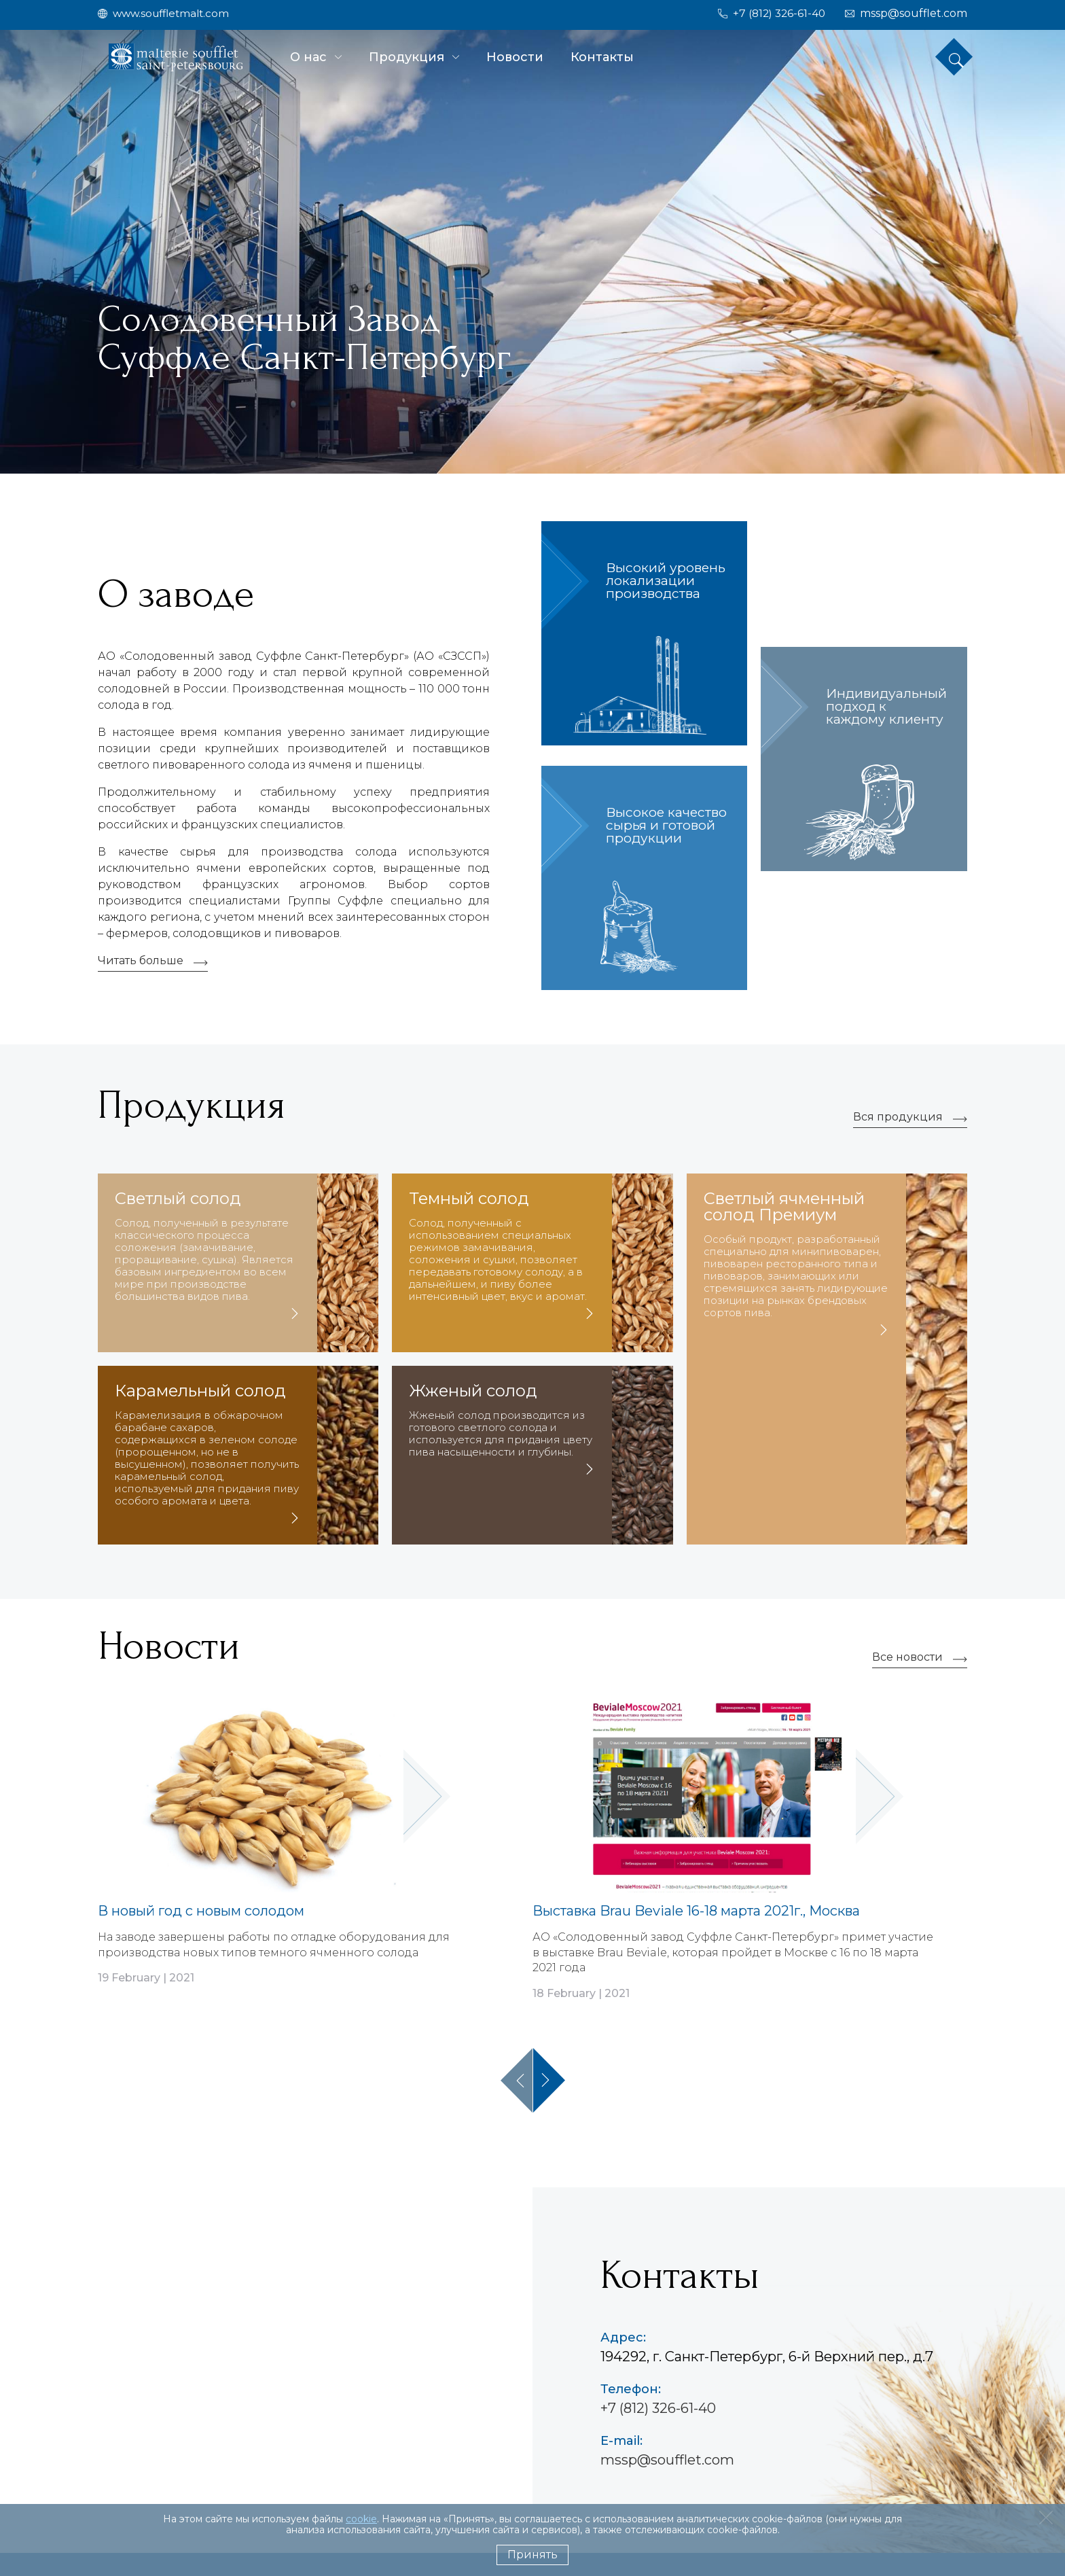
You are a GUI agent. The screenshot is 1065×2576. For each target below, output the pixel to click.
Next (549, 2083)
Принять (532, 2554)
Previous (516, 2083)
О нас (308, 57)
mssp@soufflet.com (667, 2462)
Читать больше (140, 965)
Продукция (406, 57)
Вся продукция (898, 1121)
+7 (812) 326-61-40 (658, 2411)
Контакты (602, 57)
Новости (514, 57)
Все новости (907, 1662)
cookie (361, 2519)
